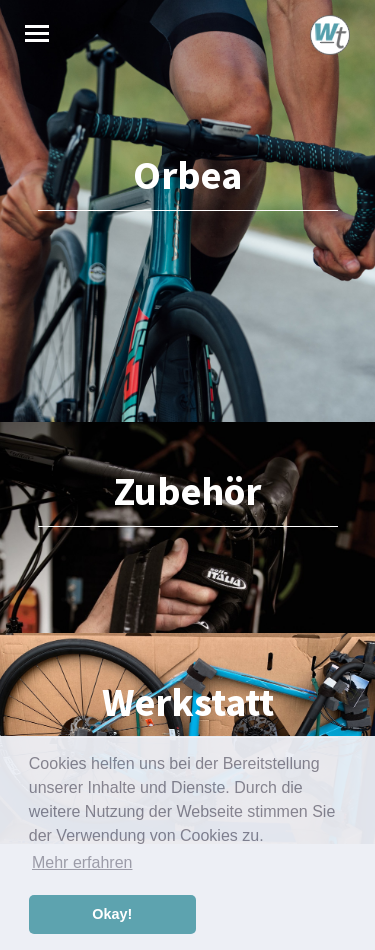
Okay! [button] (112, 914)
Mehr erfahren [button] (82, 862)
